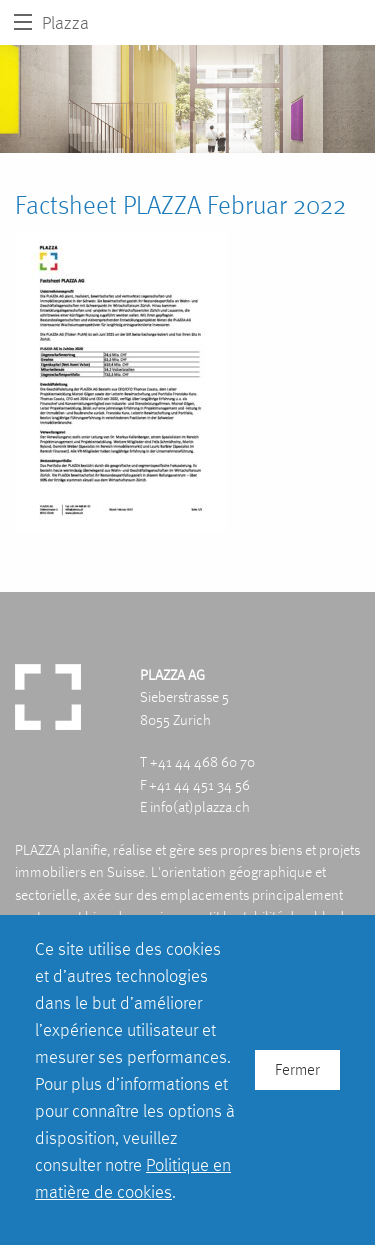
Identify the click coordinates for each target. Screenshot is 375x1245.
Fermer (297, 1069)
